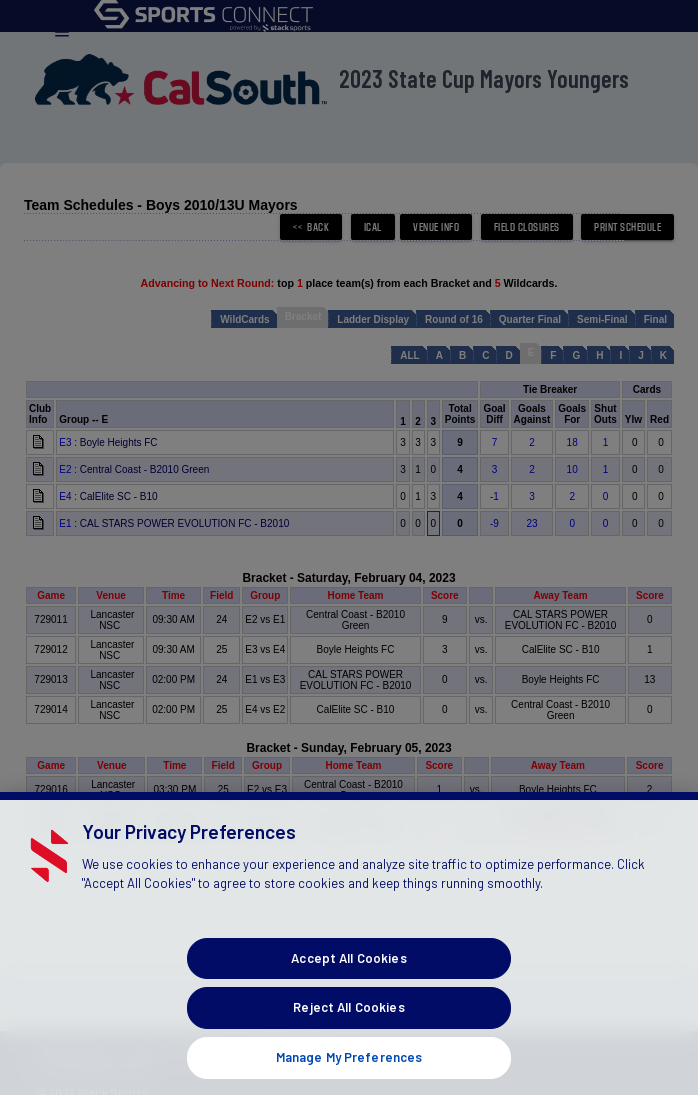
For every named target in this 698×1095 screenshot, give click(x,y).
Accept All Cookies (348, 983)
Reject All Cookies (348, 1033)
